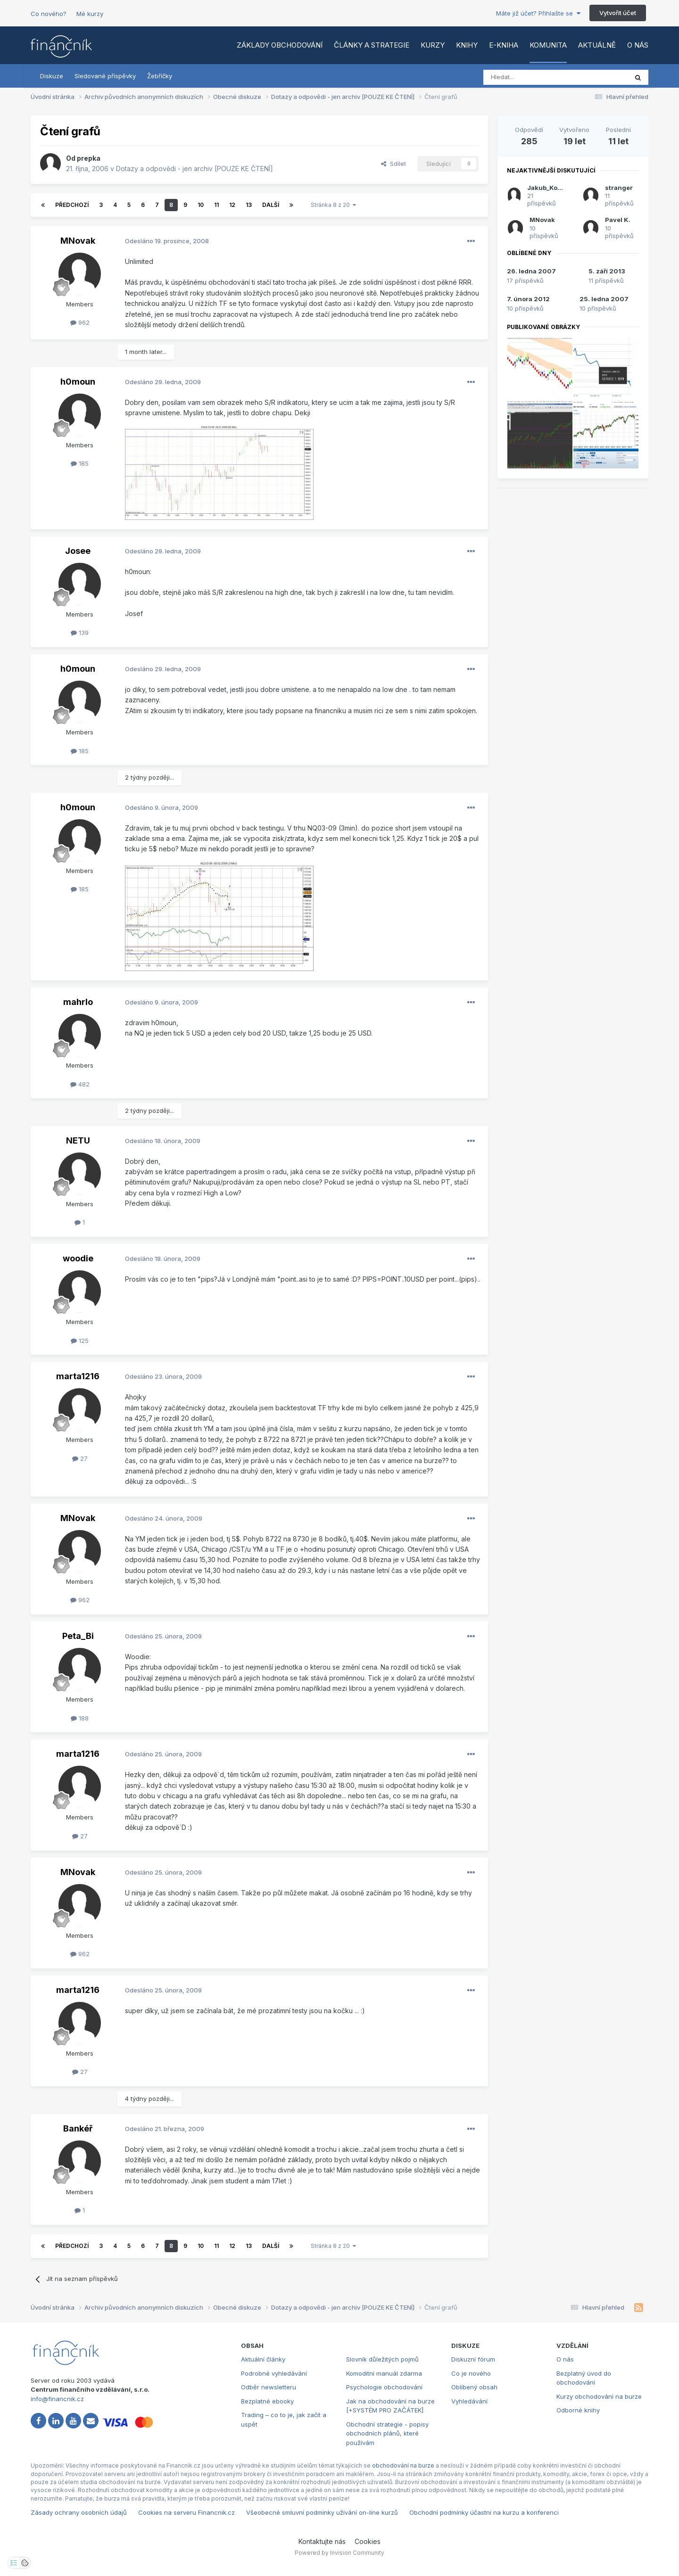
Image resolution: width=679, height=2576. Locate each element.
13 (249, 204)
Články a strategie (371, 45)
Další (270, 204)
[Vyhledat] (529, 77)
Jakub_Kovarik (550, 187)
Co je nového (471, 2373)
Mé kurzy (89, 13)
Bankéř (77, 2128)
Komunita (548, 45)
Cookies (368, 2541)
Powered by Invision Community (339, 2552)
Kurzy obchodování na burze (599, 2396)
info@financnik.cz (57, 2399)
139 (80, 632)
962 (80, 322)
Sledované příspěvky (105, 76)
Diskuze (51, 76)
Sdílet (393, 163)
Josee (78, 551)
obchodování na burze (403, 2465)
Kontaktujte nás (322, 2541)
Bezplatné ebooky (267, 2401)
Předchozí (72, 204)
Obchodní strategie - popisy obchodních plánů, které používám (387, 2433)
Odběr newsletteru (268, 2387)
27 (80, 1458)
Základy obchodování (280, 45)
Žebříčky (159, 76)
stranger (619, 187)
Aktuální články (263, 2359)
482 (80, 1084)
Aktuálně (597, 45)
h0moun (77, 382)
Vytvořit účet (617, 12)
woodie (78, 1258)
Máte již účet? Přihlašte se (538, 13)
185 (80, 463)
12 (232, 204)
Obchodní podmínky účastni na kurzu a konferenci (484, 2512)
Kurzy (433, 45)
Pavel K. (617, 219)
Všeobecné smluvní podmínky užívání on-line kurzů (322, 2512)
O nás (637, 45)
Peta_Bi (78, 1636)
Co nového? (48, 13)
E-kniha (503, 45)
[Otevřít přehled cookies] (25, 2562)
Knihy (467, 45)
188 (80, 1718)
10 (201, 204)
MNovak (77, 241)
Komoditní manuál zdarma (384, 2373)
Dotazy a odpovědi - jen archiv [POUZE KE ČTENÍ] (194, 169)
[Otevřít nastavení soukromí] (13, 2562)
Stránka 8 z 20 (333, 204)
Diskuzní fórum (473, 2359)
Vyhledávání (469, 2401)
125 (80, 1340)
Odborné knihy (578, 2410)
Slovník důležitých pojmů (382, 2359)
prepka (88, 158)
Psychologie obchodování (384, 2387)
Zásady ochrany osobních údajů (79, 2512)
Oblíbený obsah (474, 2387)
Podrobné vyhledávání (274, 2373)
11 (216, 204)
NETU (78, 1140)
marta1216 (77, 1376)
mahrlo (78, 1002)
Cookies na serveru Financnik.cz (186, 2512)
